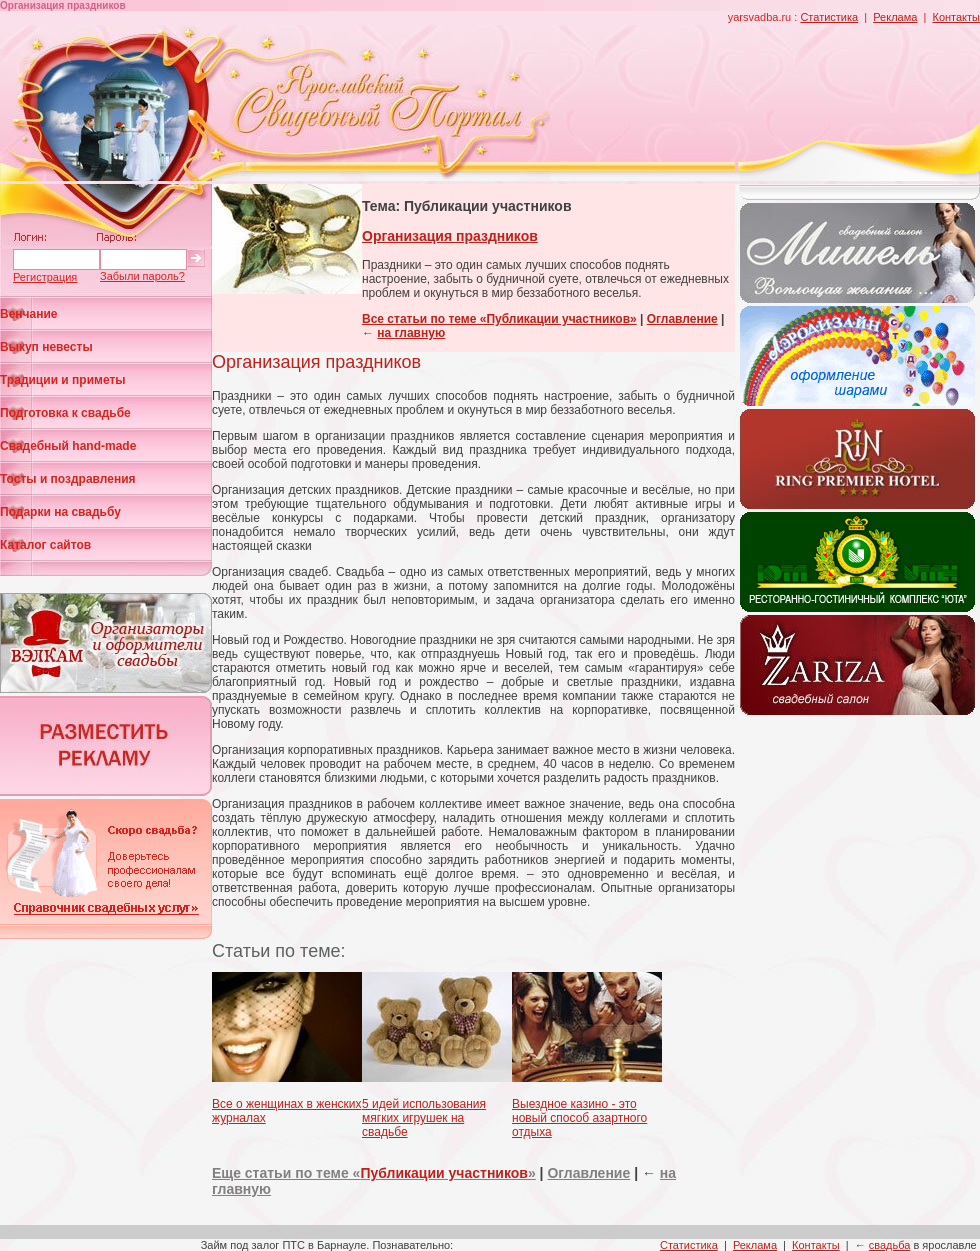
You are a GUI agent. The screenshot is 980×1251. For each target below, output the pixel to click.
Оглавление (682, 319)
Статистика (829, 17)
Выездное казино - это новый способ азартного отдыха (579, 1118)
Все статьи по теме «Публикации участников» (499, 319)
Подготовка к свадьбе (65, 413)
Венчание (29, 314)
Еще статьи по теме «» (374, 1173)
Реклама (895, 17)
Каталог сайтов (45, 545)
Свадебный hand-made (68, 446)
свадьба (890, 1245)
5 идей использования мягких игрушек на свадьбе (424, 1118)
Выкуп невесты (46, 347)
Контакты (956, 17)
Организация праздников (450, 236)
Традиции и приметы (63, 380)
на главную (411, 333)
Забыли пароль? (142, 276)
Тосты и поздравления (68, 479)
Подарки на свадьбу (60, 512)
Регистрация (45, 277)
